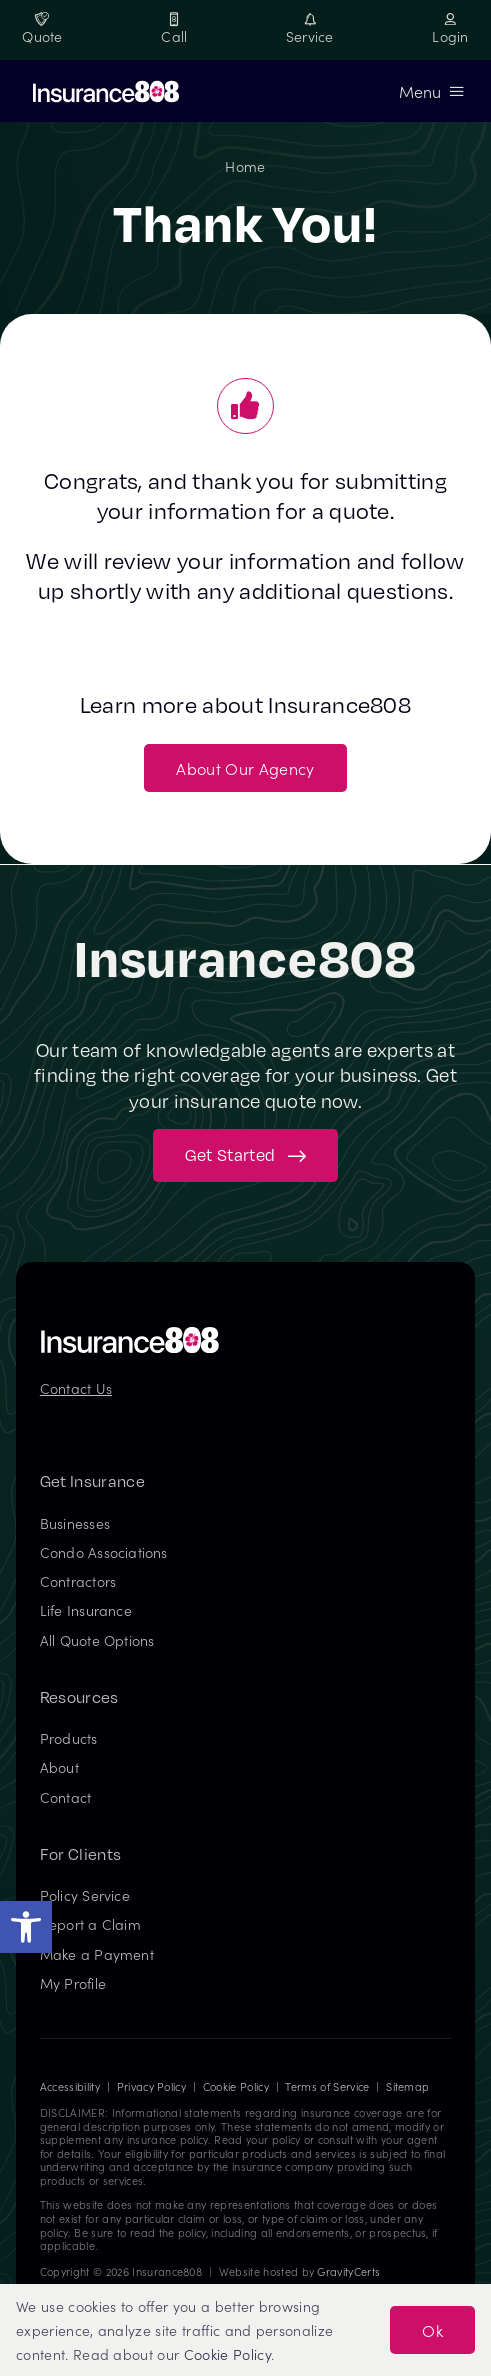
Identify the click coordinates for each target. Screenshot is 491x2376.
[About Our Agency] (245, 768)
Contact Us (76, 1388)
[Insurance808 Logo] (130, 1334)
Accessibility (70, 2086)
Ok (432, 2330)
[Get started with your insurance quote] (245, 1155)
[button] (26, 1927)
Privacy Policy (151, 2086)
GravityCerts (348, 2271)
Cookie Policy (236, 2086)
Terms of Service (327, 2086)
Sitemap (407, 2086)
